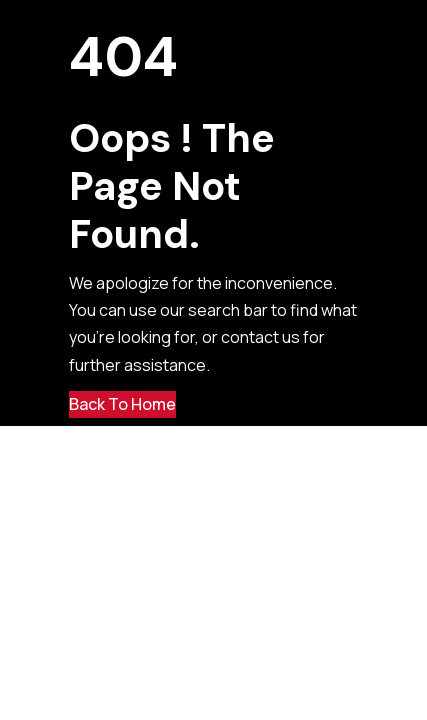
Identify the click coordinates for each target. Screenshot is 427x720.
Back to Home (122, 404)
